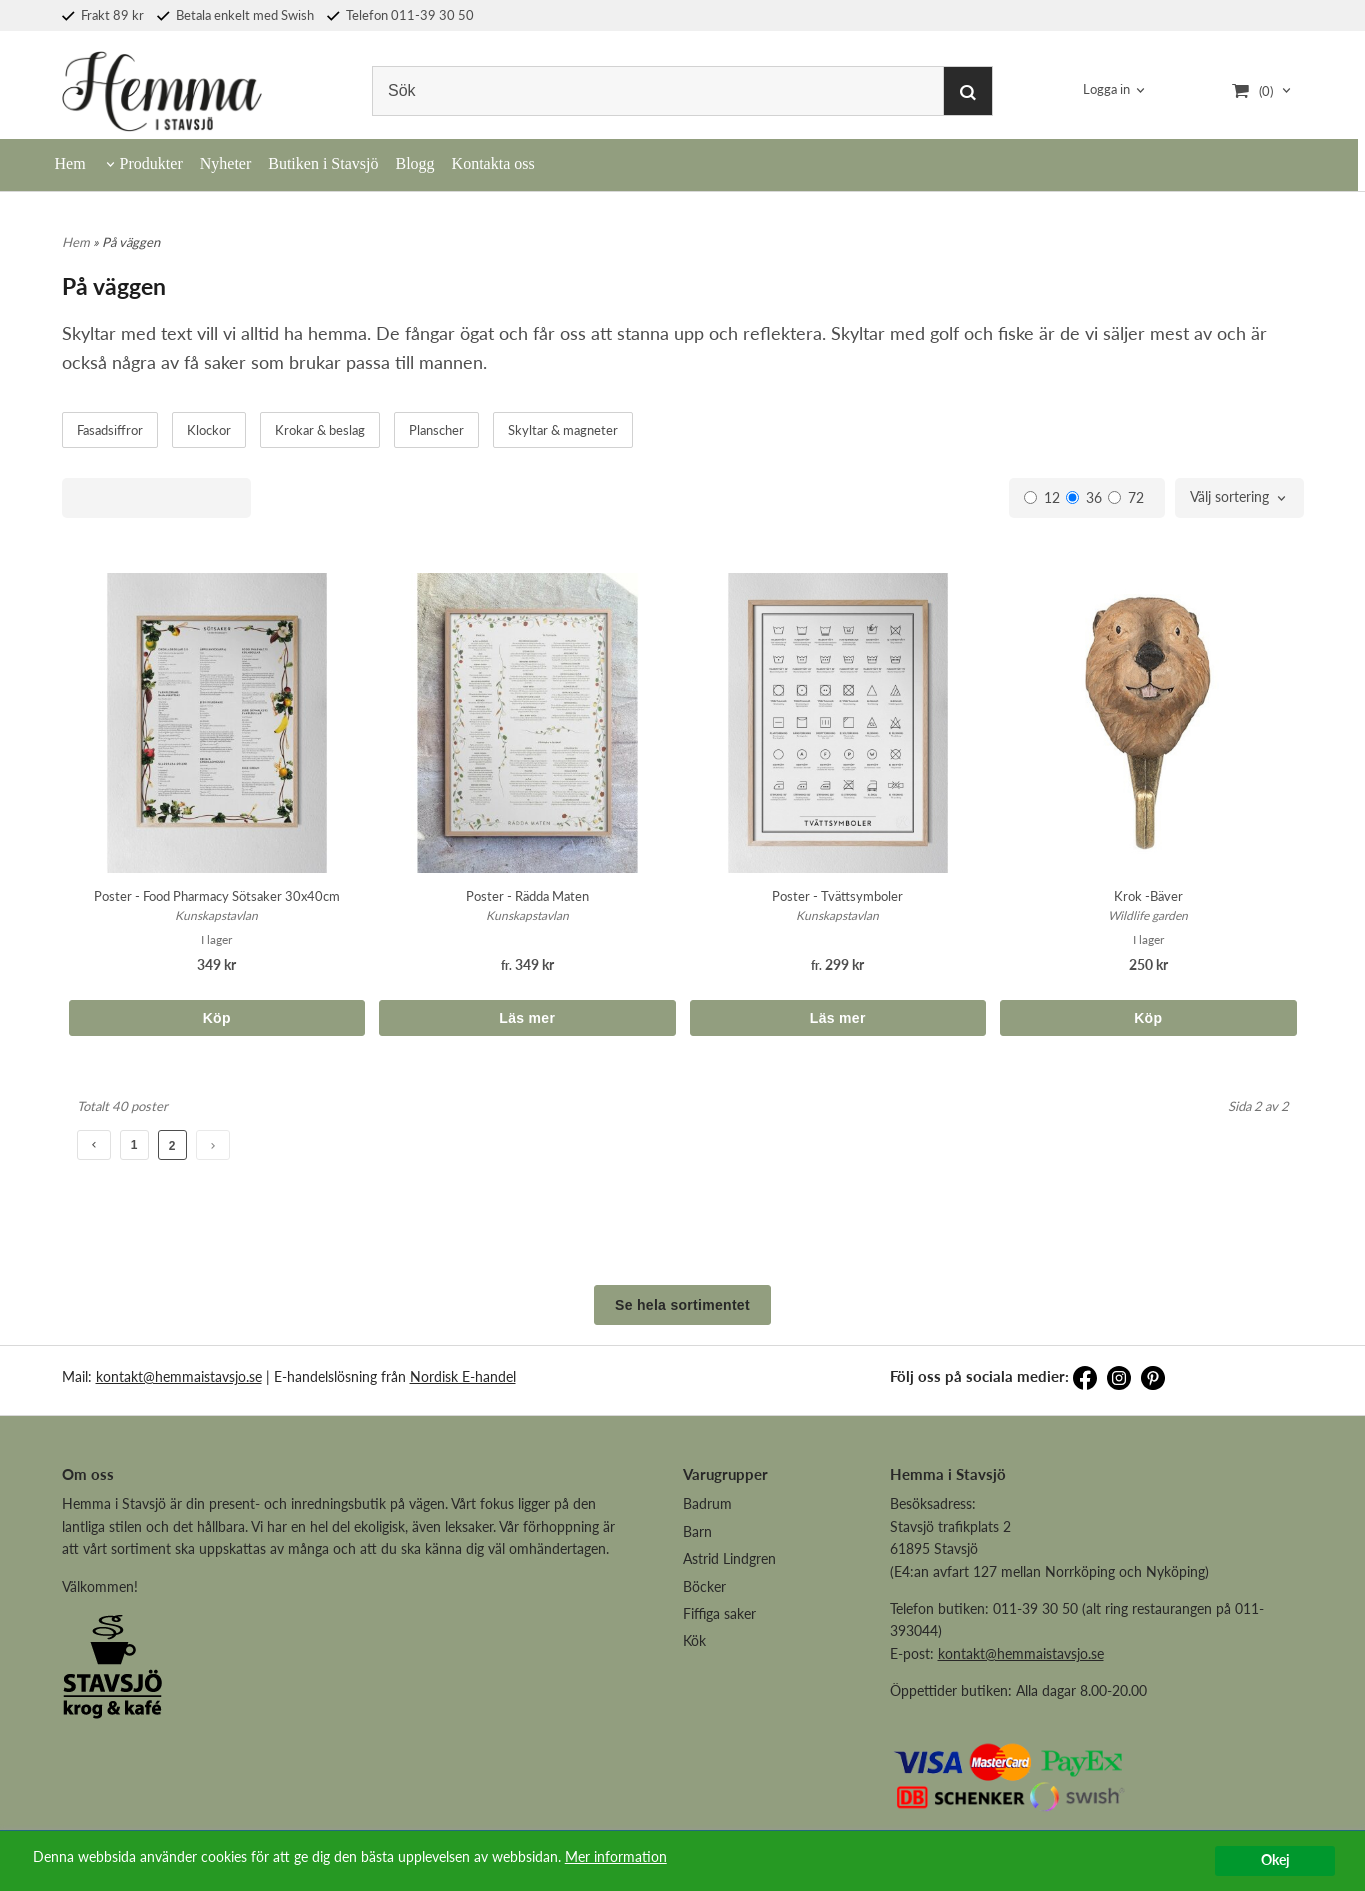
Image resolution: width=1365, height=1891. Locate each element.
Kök (694, 1640)
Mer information (616, 1857)
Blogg (414, 163)
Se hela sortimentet (682, 1305)
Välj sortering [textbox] (1229, 497)
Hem (70, 163)
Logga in (1106, 90)
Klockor (209, 430)
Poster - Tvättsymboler (837, 896)
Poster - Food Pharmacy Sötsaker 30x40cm (217, 896)
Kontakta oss (493, 163)
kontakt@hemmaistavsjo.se (179, 1376)
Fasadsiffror (110, 430)
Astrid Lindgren (729, 1558)
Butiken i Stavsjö (323, 163)
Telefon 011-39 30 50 (400, 15)
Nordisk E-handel (463, 1376)
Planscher (436, 430)
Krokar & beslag (320, 430)
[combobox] (1239, 498)
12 (1042, 497)
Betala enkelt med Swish (235, 15)
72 (1126, 497)
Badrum (707, 1503)
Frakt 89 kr (103, 15)
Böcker (704, 1586)
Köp (217, 1018)
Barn (697, 1531)
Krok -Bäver (1148, 896)
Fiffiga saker (719, 1613)
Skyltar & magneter (563, 430)
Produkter (151, 163)
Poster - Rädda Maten (527, 896)
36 (1084, 497)
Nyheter (226, 163)
